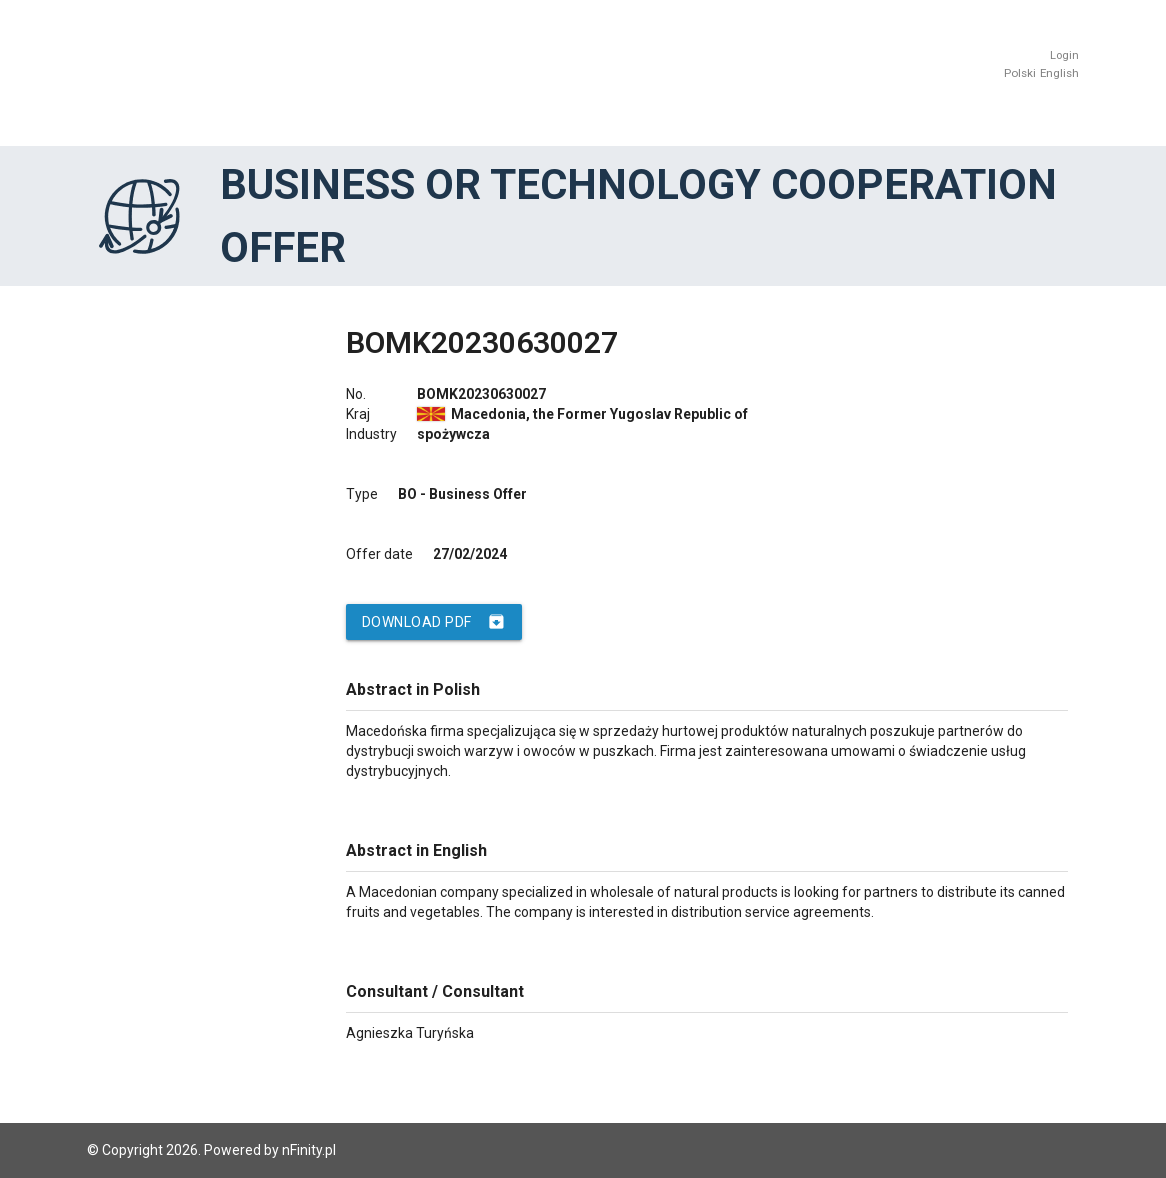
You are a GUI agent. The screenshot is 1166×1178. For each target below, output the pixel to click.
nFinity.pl (309, 1150)
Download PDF (434, 622)
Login (1064, 55)
